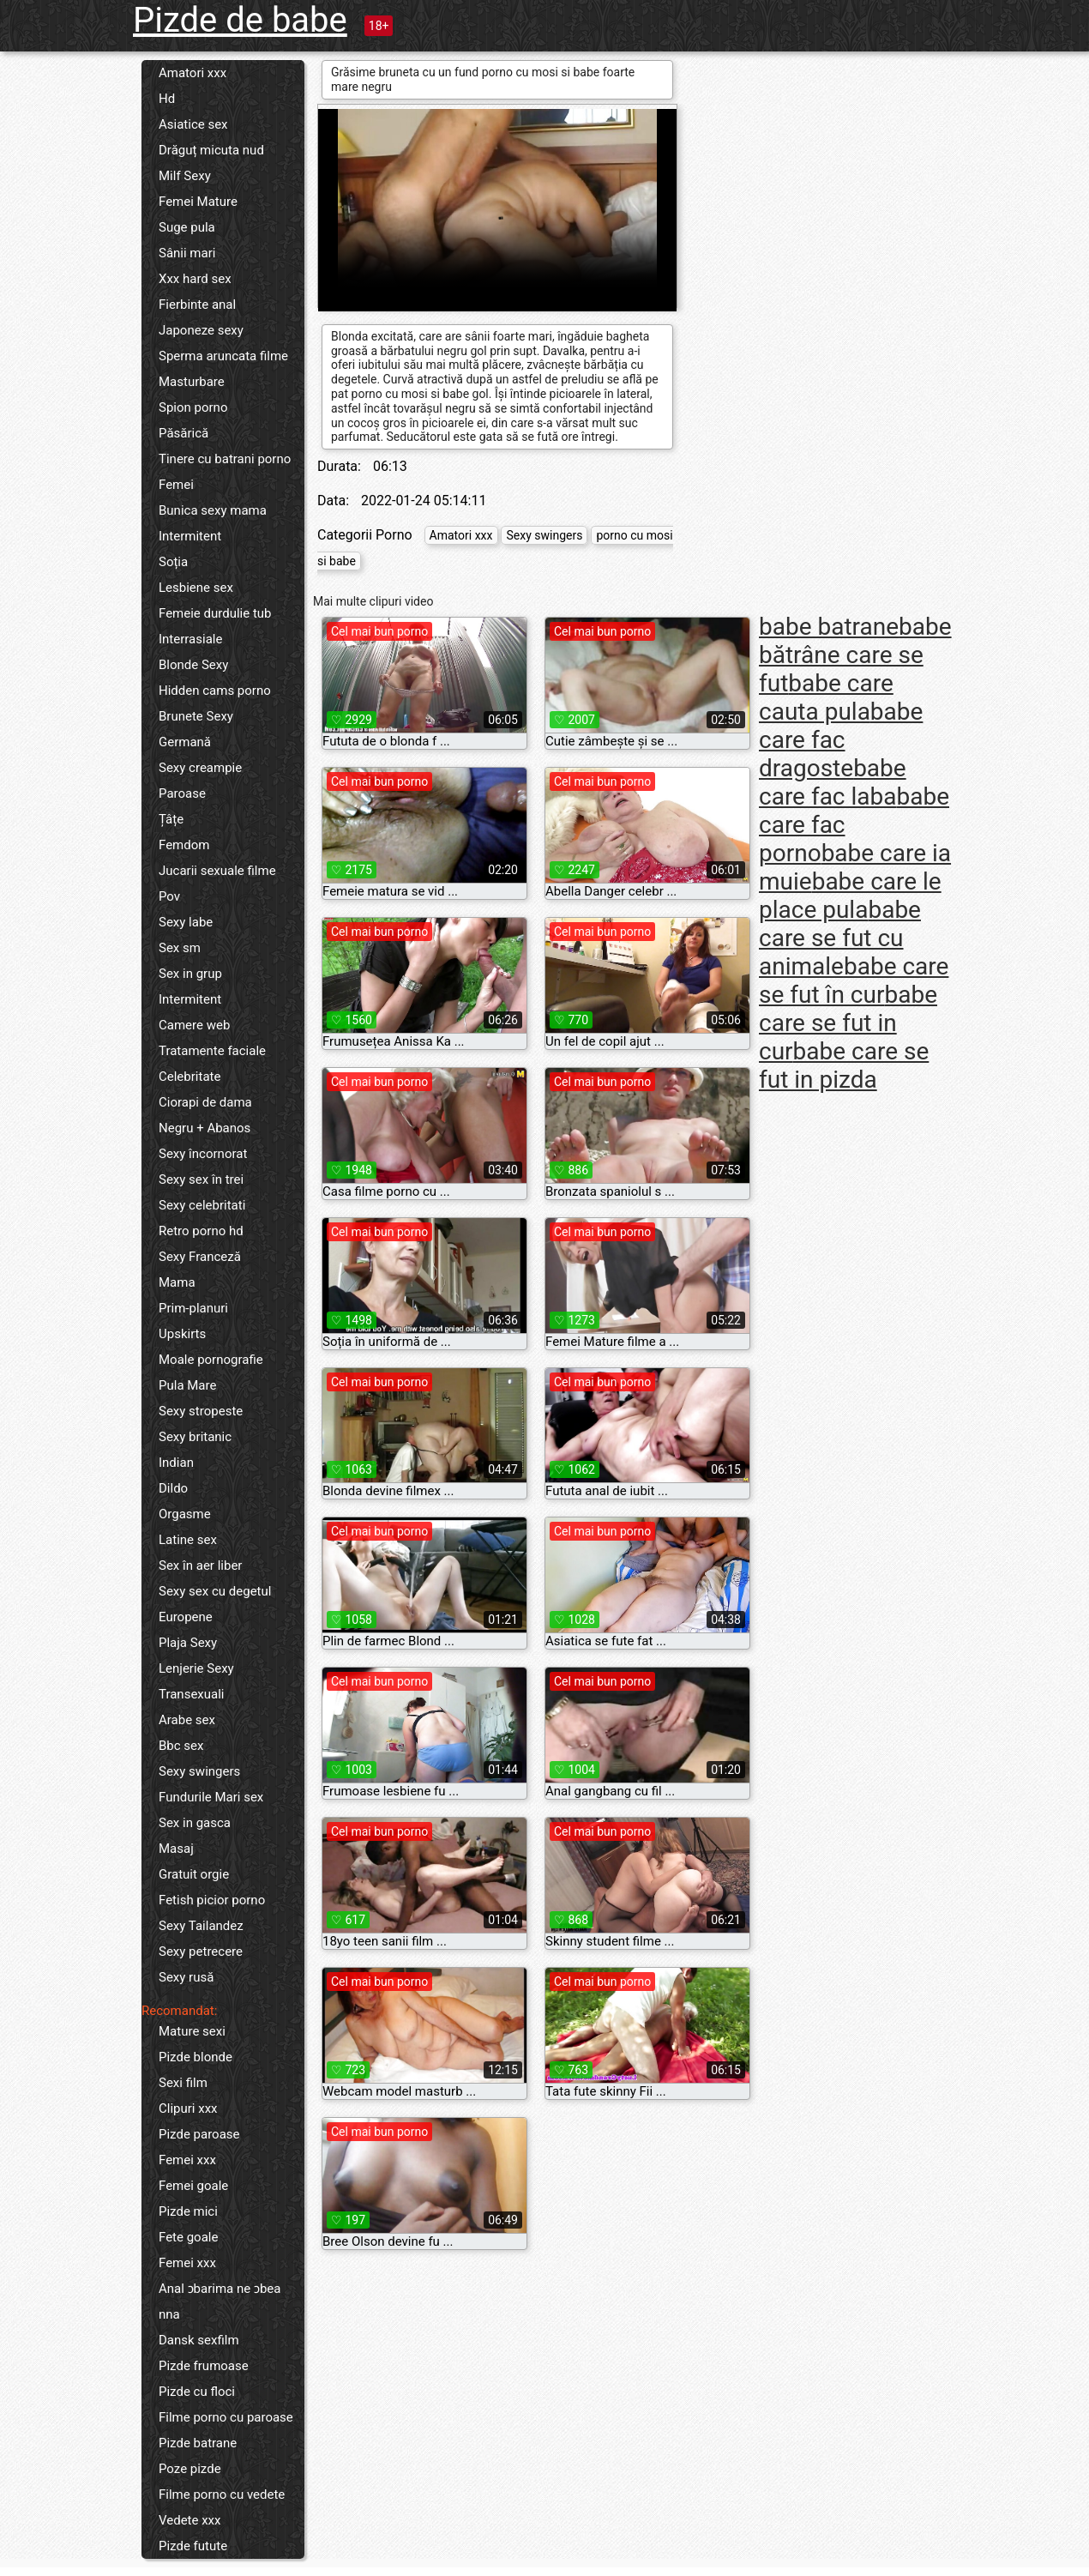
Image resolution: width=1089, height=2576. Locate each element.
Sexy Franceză (200, 1256)
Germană (185, 742)
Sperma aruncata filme (223, 356)
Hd (167, 98)
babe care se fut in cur (848, 1022)
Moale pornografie (211, 1359)
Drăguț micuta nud (211, 150)
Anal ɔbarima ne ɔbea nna (219, 2301)
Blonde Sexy (193, 665)
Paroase (182, 793)
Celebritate (189, 1076)
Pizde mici (188, 2211)
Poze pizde (190, 2468)
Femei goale (193, 2185)
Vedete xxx (190, 2520)
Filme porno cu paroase (226, 2417)
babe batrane (829, 626)
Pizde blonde (195, 2057)
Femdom (184, 845)
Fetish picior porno (212, 1900)
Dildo (173, 1488)
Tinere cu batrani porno (225, 459)
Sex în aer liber (200, 1565)
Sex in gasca (195, 1823)
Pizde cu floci (197, 2391)
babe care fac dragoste (841, 739)
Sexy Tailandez (201, 1926)
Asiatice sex (193, 124)
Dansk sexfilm (199, 2340)
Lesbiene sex (196, 587)
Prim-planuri (193, 1308)
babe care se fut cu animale (840, 938)
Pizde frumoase (204, 2366)
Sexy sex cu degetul (215, 1591)
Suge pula (187, 227)
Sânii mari (187, 253)
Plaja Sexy (188, 1642)
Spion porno (193, 407)
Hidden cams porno (215, 690)
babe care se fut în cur (853, 980)
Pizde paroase (199, 2134)
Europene (186, 1617)
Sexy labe (186, 922)
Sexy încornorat (203, 1153)
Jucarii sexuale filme (217, 870)
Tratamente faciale (212, 1051)
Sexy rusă (186, 1977)
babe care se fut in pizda (844, 1065)
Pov (169, 896)
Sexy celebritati (202, 1205)
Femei (176, 484)
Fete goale (188, 2237)
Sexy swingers (199, 1771)
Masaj (176, 1848)
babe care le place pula (850, 895)
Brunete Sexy (196, 716)
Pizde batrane (198, 2443)
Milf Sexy (185, 176)
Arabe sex (187, 1720)
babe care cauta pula (826, 697)
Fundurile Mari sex (211, 1797)
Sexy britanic (195, 1437)
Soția (173, 562)
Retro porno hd (201, 1231)
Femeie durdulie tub (215, 613)
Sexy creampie (200, 767)
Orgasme (185, 1514)
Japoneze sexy (201, 330)
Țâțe (171, 819)
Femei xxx (187, 2160)
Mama (177, 1282)
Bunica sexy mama (213, 510)
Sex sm (180, 948)
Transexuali (192, 1694)
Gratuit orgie (194, 1874)
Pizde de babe (240, 20)
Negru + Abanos (204, 1128)
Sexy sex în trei (201, 1179)
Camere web (194, 1025)
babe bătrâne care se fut (855, 654)
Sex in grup (190, 973)
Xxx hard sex (195, 279)
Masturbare (192, 381)
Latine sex (188, 1539)
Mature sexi (192, 2031)
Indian (176, 1462)
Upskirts (182, 1334)
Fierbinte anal (197, 304)
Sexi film (183, 2082)
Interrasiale (190, 639)
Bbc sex (181, 1745)
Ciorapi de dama (205, 1102)
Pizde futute (193, 2546)
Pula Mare (187, 1385)
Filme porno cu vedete (222, 2494)
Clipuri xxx (188, 2108)
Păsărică (183, 433)
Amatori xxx (192, 73)
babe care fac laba (832, 782)
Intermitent (190, 536)
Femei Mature (198, 201)
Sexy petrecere (201, 1951)
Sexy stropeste (201, 1411)
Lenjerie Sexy (196, 1668)
